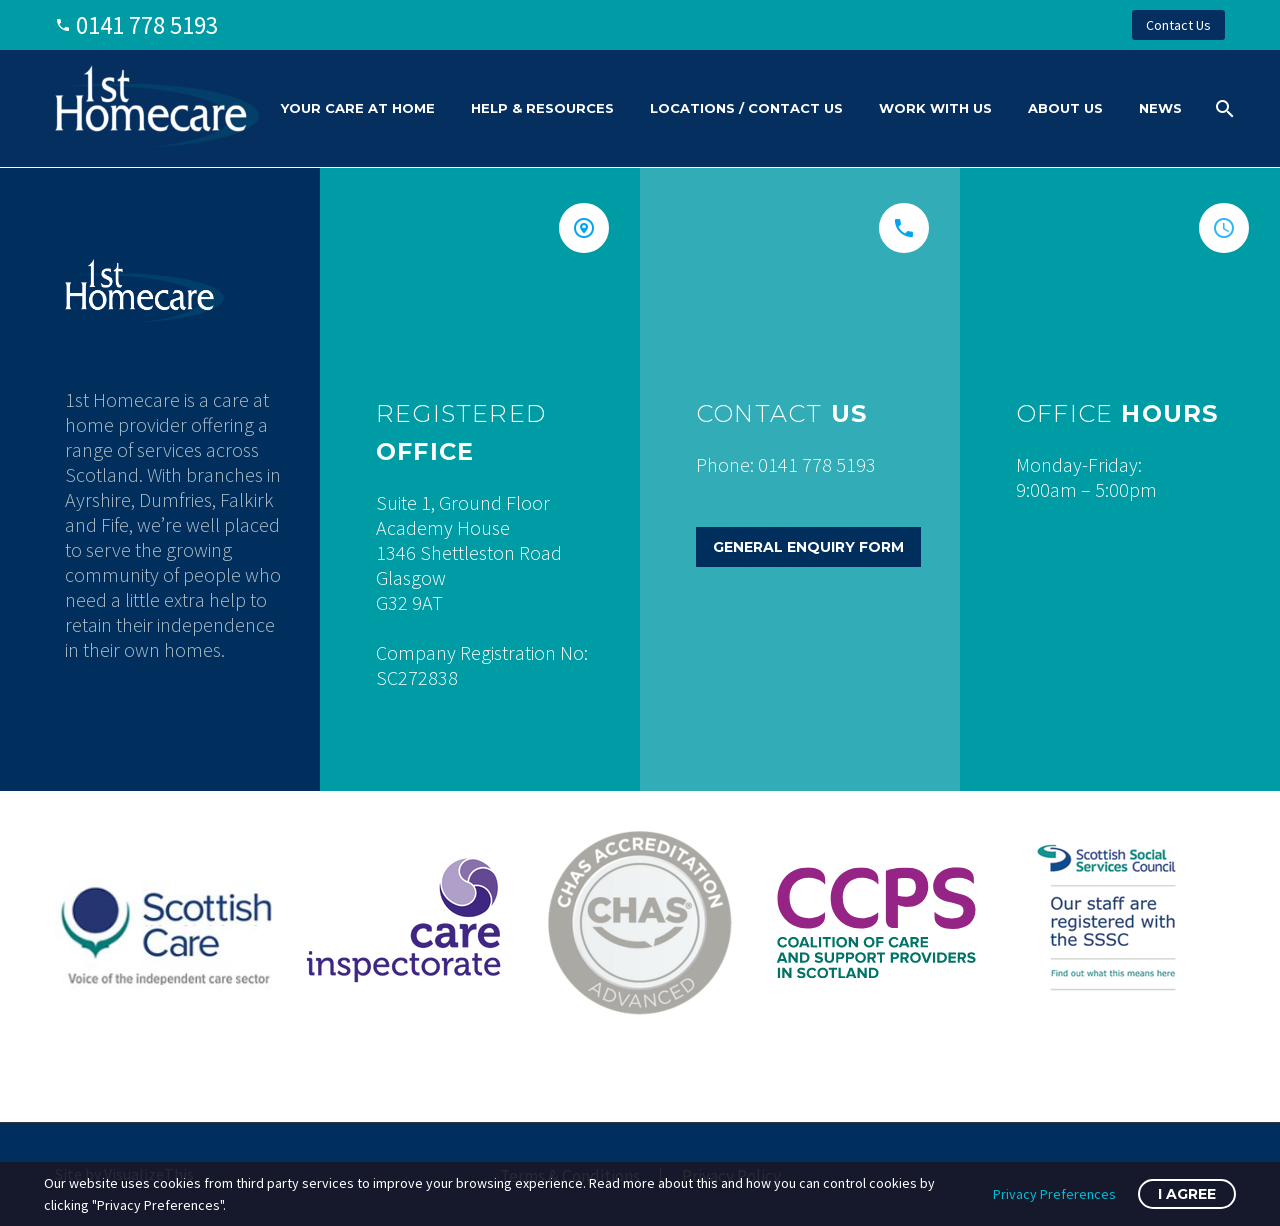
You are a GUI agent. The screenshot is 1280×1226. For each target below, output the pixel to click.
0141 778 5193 (147, 25)
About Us (1065, 108)
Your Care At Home (358, 108)
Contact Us (1178, 25)
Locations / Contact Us (746, 108)
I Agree (1187, 1194)
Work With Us (935, 108)
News (1160, 108)
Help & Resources (542, 108)
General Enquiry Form (808, 547)
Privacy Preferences (1054, 1194)
